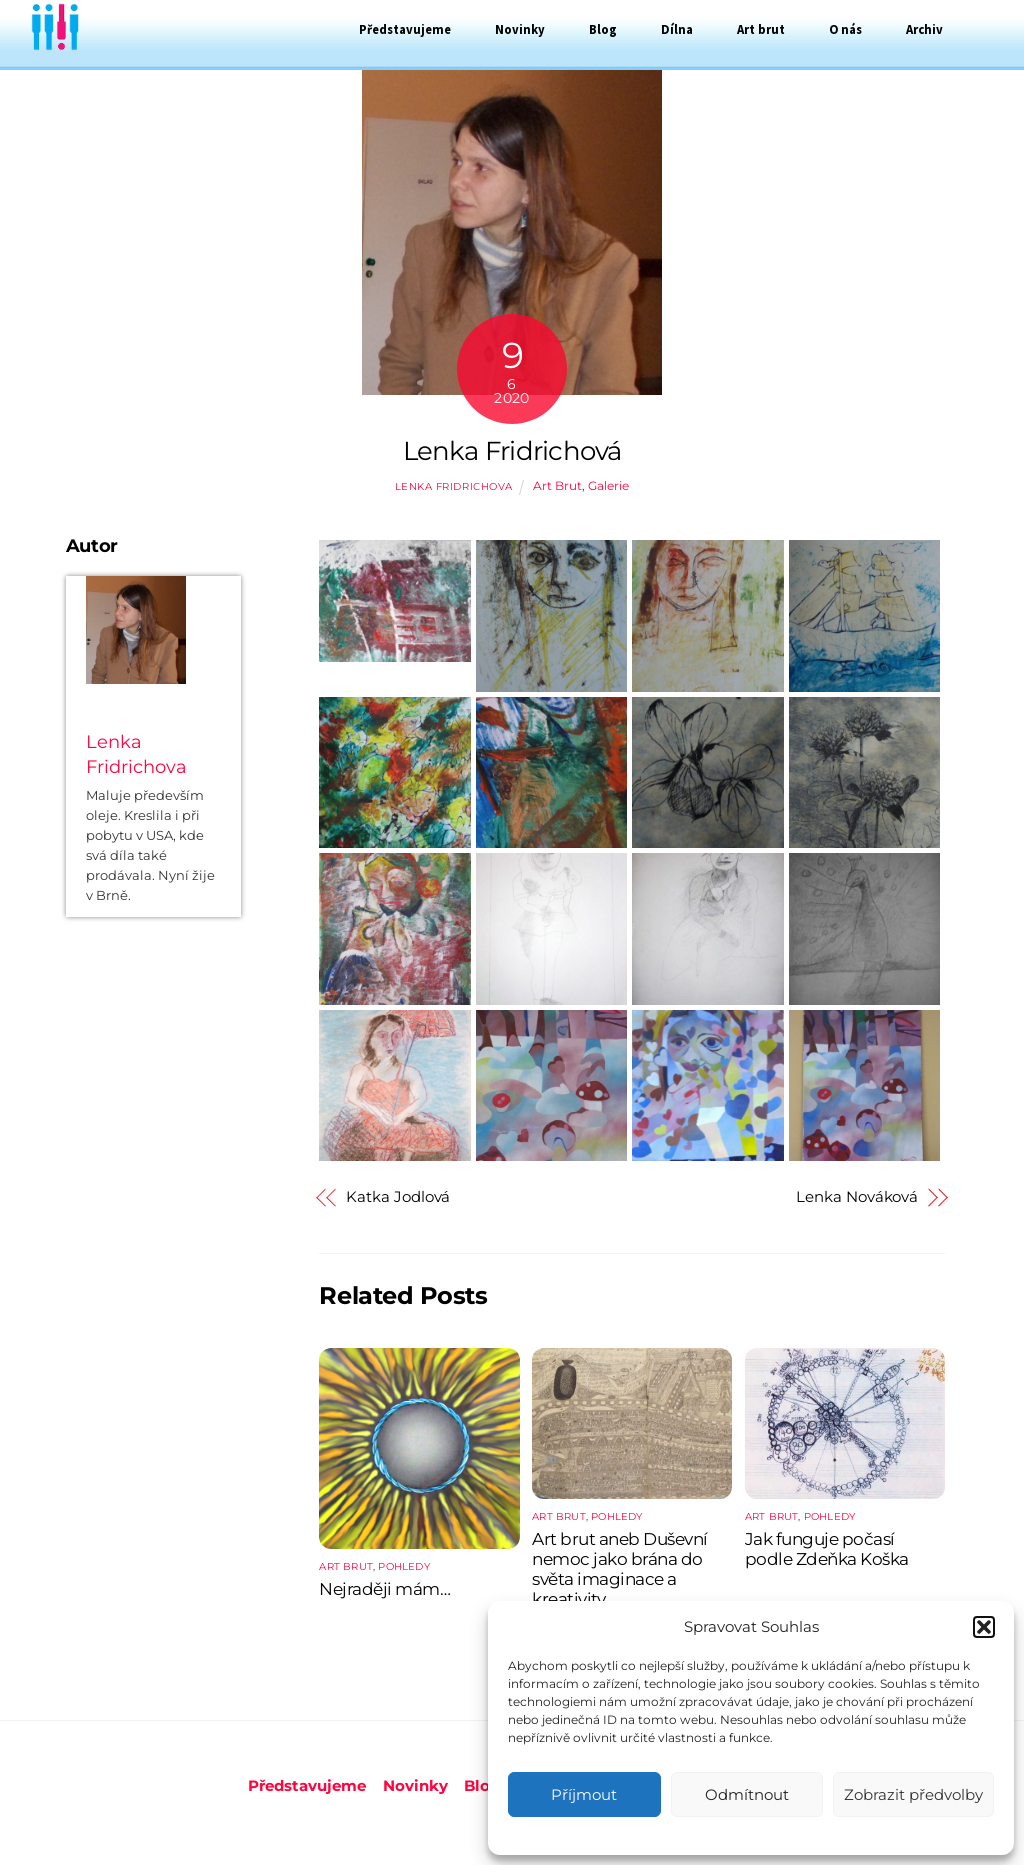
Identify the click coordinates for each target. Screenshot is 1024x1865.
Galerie (608, 486)
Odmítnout (747, 1794)
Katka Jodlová (398, 1197)
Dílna (677, 29)
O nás (845, 29)
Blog (603, 29)
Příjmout (584, 1794)
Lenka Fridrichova (454, 486)
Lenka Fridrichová (512, 450)
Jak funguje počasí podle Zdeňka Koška (827, 1549)
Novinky (520, 29)
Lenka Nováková (857, 1197)
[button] (984, 1627)
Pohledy (403, 1566)
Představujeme (405, 29)
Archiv (924, 29)
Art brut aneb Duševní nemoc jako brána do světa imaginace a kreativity (620, 1569)
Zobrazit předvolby (913, 1794)
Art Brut (557, 486)
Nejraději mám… (384, 1589)
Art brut (761, 29)
